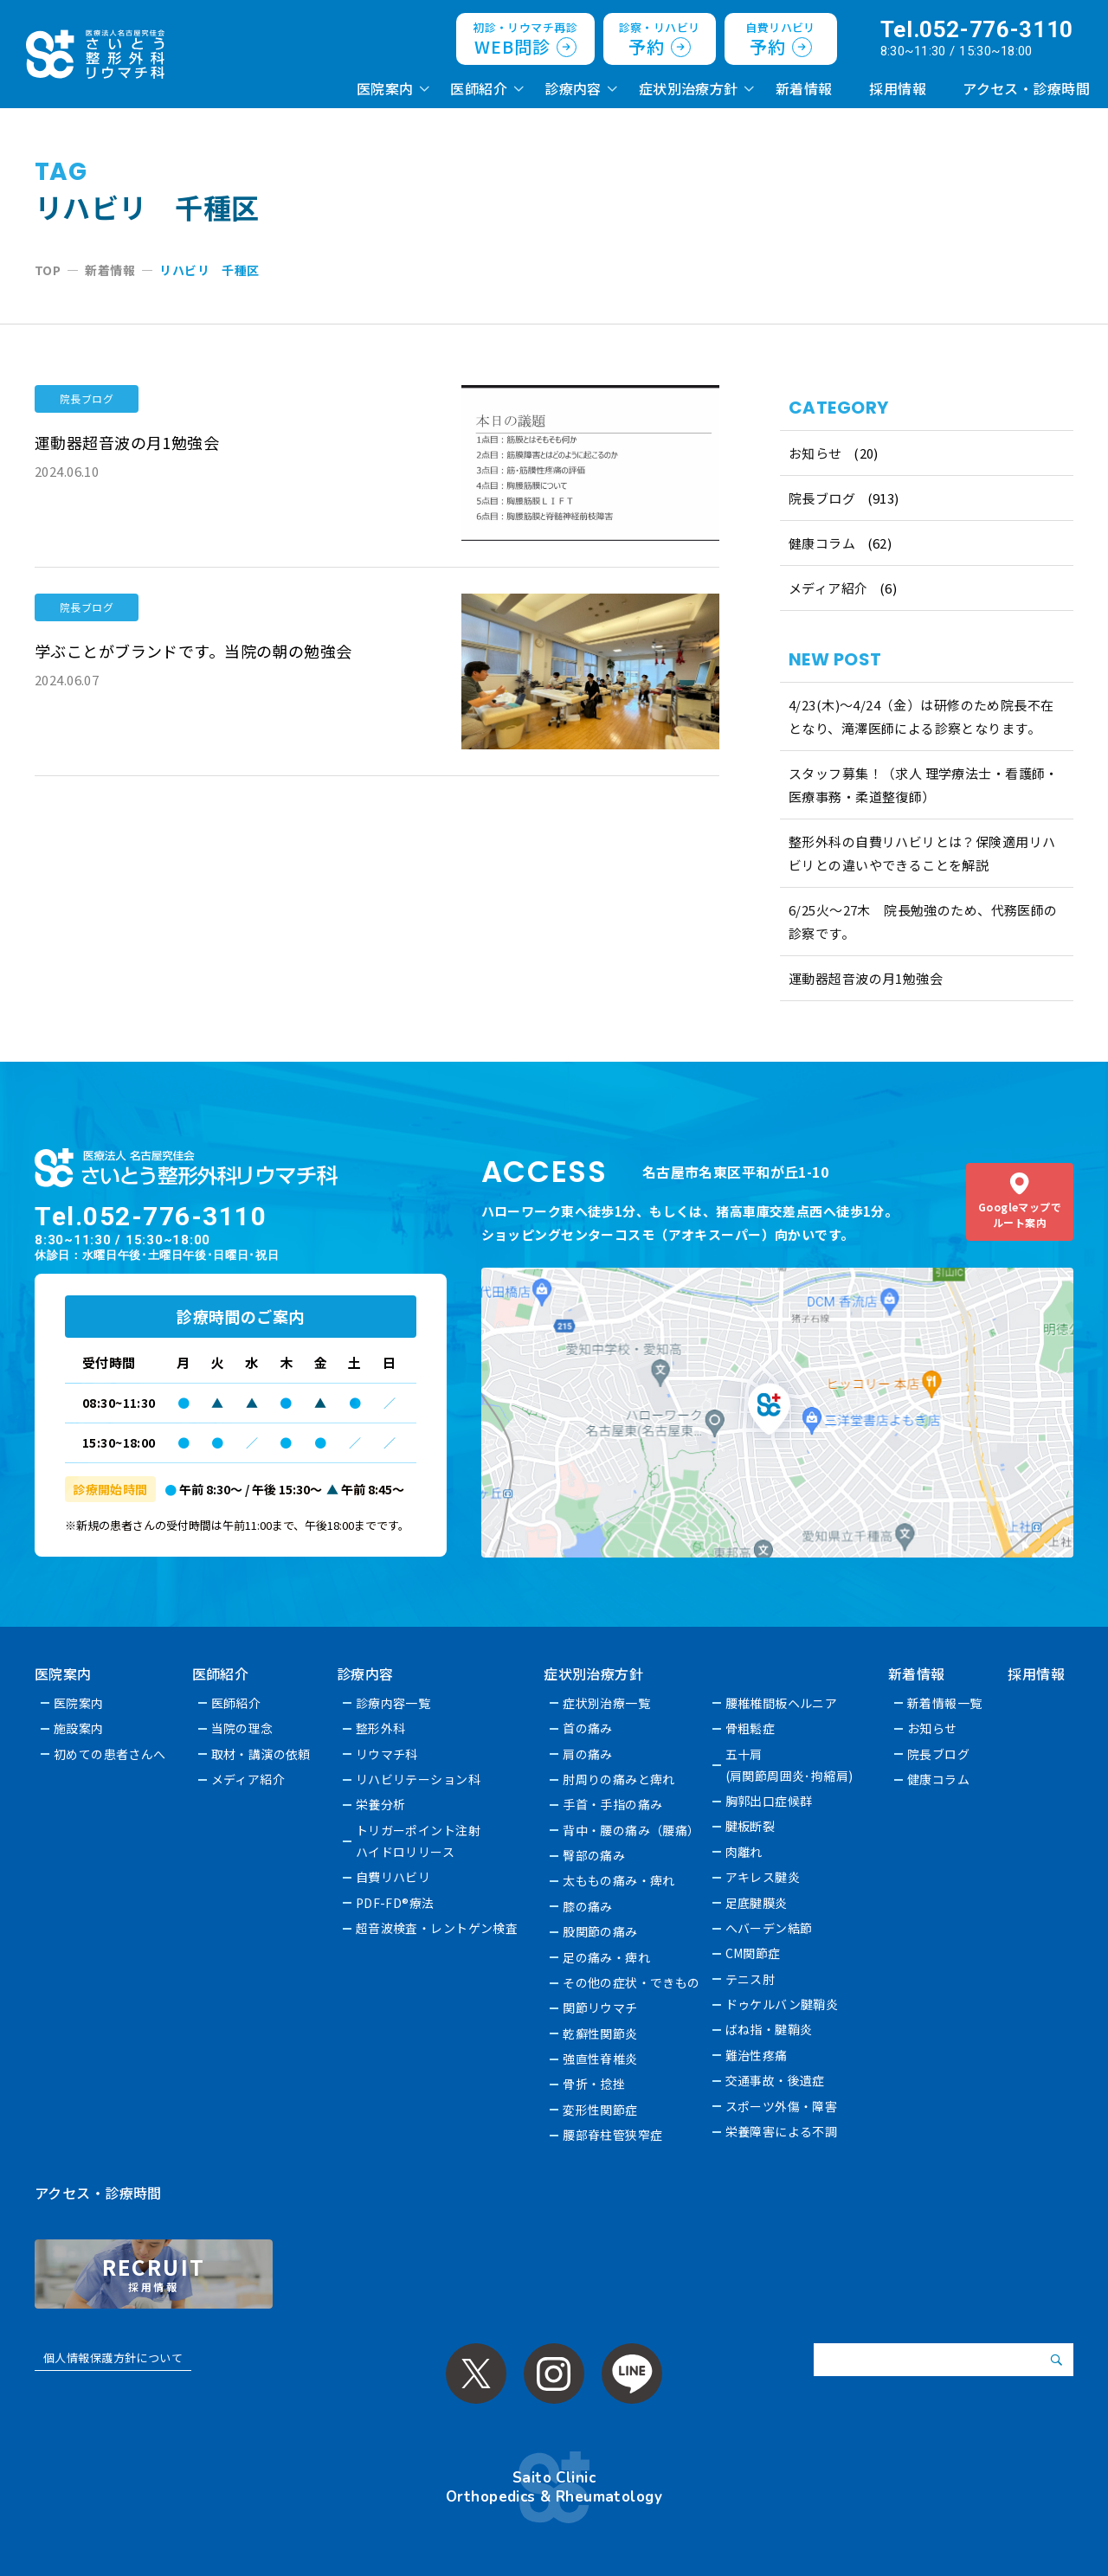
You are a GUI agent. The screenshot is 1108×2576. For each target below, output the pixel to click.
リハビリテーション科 (418, 1779)
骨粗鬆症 (750, 1728)
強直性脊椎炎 (601, 2058)
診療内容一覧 (393, 1703)
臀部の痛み (595, 1855)
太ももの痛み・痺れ (620, 1880)
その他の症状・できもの (632, 1982)
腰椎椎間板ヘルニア (781, 1703)
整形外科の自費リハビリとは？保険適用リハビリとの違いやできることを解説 (922, 853)
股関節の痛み (601, 1931)
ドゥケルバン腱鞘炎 (782, 2004)
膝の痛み (589, 1906)
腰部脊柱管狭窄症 (613, 2134)
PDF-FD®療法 (395, 1902)
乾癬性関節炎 (601, 2033)
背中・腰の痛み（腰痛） (632, 1830)
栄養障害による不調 (781, 2131)
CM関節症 (753, 1953)
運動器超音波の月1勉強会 (866, 978)
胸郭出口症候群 (769, 1800)
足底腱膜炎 (756, 1902)
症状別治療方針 (688, 88)
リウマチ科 (387, 1754)
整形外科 (381, 1728)
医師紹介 (478, 88)
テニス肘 (750, 1979)
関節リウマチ (601, 2007)
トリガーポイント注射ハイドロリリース (418, 1840)
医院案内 (385, 88)
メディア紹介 (828, 588)
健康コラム (822, 543)
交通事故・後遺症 (775, 2080)
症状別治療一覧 (607, 1703)
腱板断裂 (750, 1825)
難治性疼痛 (756, 2055)
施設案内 (79, 1728)
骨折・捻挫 (595, 2083)
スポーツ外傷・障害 (781, 2106)
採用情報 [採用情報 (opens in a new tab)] (897, 88)
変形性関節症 (601, 2109)
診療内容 (573, 88)
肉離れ (744, 1851)
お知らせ (815, 453)
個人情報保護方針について (113, 2357)
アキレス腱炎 (763, 1876)
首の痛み (589, 1728)
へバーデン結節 (769, 1928)
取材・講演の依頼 (261, 1754)
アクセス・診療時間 (1026, 88)
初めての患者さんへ (110, 1754)
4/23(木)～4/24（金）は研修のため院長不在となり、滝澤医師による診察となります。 (921, 716)
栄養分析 (381, 1804)
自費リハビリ (393, 1876)
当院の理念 (242, 1728)
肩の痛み (589, 1754)
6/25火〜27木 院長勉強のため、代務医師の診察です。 (923, 921)
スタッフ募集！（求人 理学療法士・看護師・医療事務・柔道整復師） (924, 785)
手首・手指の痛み (613, 1804)
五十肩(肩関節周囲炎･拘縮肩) (789, 1764)
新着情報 (804, 88)
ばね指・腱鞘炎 (769, 2029)
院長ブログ (822, 498)
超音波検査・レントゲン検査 (437, 1928)
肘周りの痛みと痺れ (620, 1779)
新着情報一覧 (945, 1703)
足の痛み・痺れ (607, 1957)
